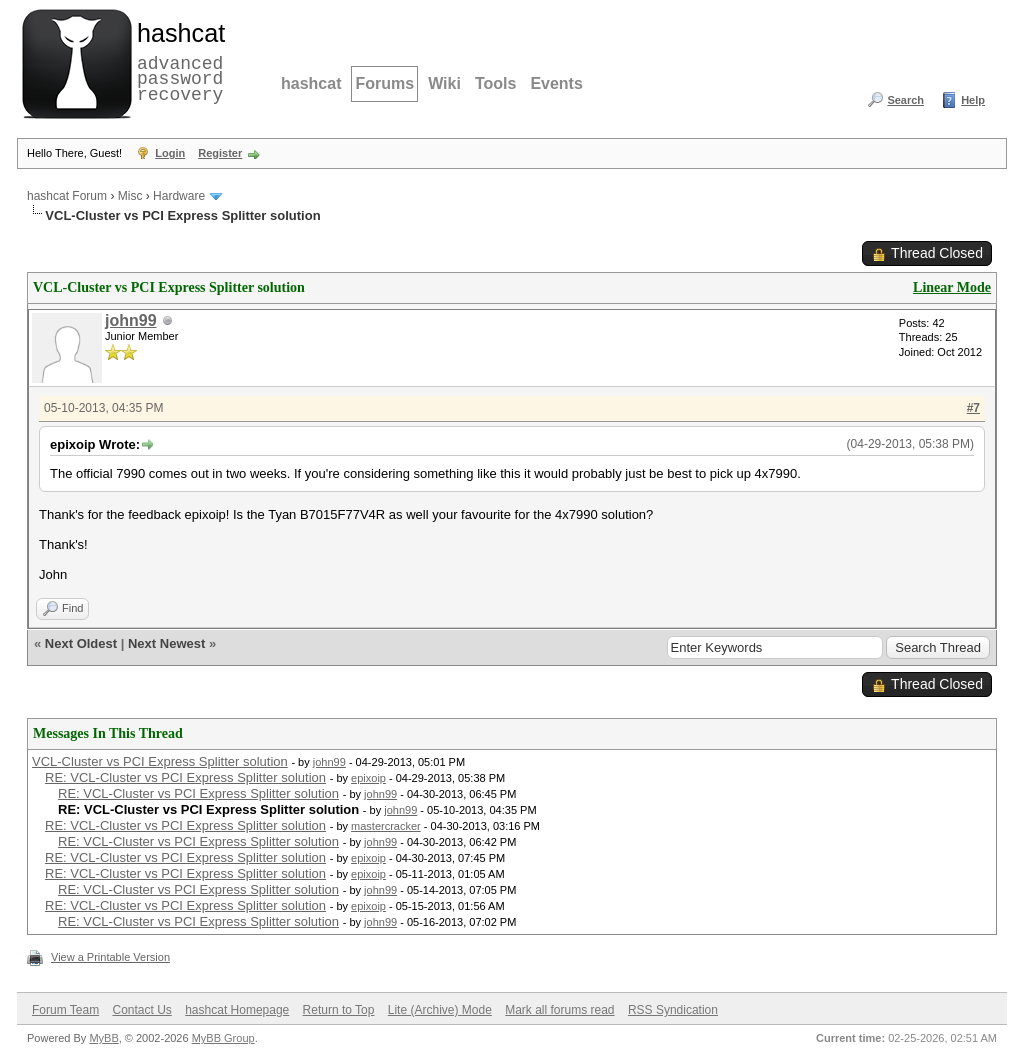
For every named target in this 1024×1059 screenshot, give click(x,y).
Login (170, 153)
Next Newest (166, 643)
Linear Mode (952, 287)
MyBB (103, 1038)
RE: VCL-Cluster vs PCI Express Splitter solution (185, 777)
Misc (130, 196)
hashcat (311, 83)
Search (905, 100)
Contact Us (141, 1010)
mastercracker (386, 826)
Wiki (444, 83)
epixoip (368, 778)
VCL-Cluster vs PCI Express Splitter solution (160, 761)
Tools (495, 83)
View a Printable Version (110, 957)
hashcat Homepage (237, 1010)
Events (556, 83)
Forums (384, 83)
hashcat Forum (67, 196)
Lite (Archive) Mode (440, 1010)
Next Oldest (81, 643)
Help (973, 100)
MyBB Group (223, 1038)
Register (220, 153)
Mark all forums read (559, 1010)
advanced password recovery (177, 61)
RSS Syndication (673, 1010)
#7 (973, 408)
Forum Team (65, 1010)
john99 (131, 320)
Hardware (179, 196)
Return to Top (339, 1010)
